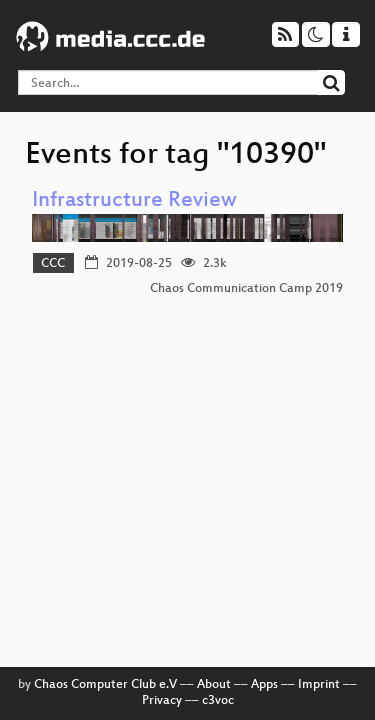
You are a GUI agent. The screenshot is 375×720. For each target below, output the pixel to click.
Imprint (319, 685)
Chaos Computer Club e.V (105, 685)
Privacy (162, 701)
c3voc (218, 701)
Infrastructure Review (134, 201)
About (214, 685)
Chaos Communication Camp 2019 (246, 289)
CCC (53, 264)
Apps (264, 685)
